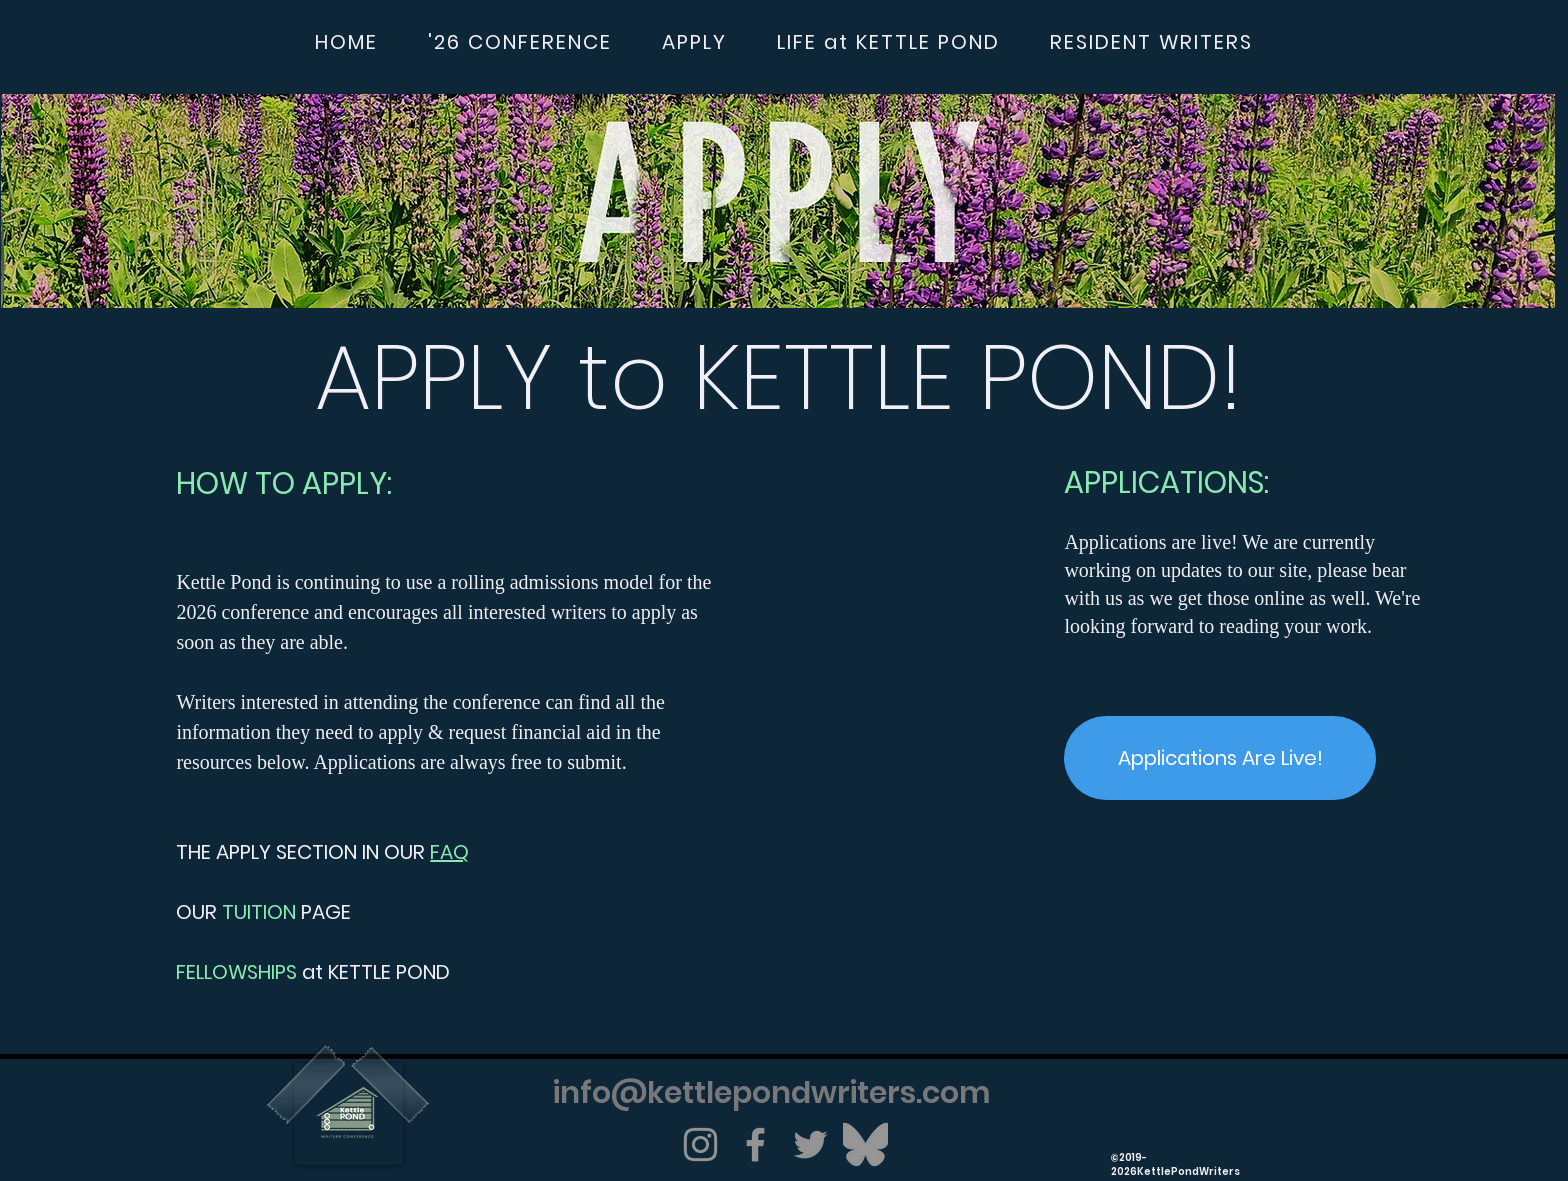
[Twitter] (810, 1144)
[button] (520, 43)
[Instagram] (700, 1144)
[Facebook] (755, 1144)
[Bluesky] (865, 1144)
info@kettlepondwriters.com (772, 1093)
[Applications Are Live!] (1220, 758)
